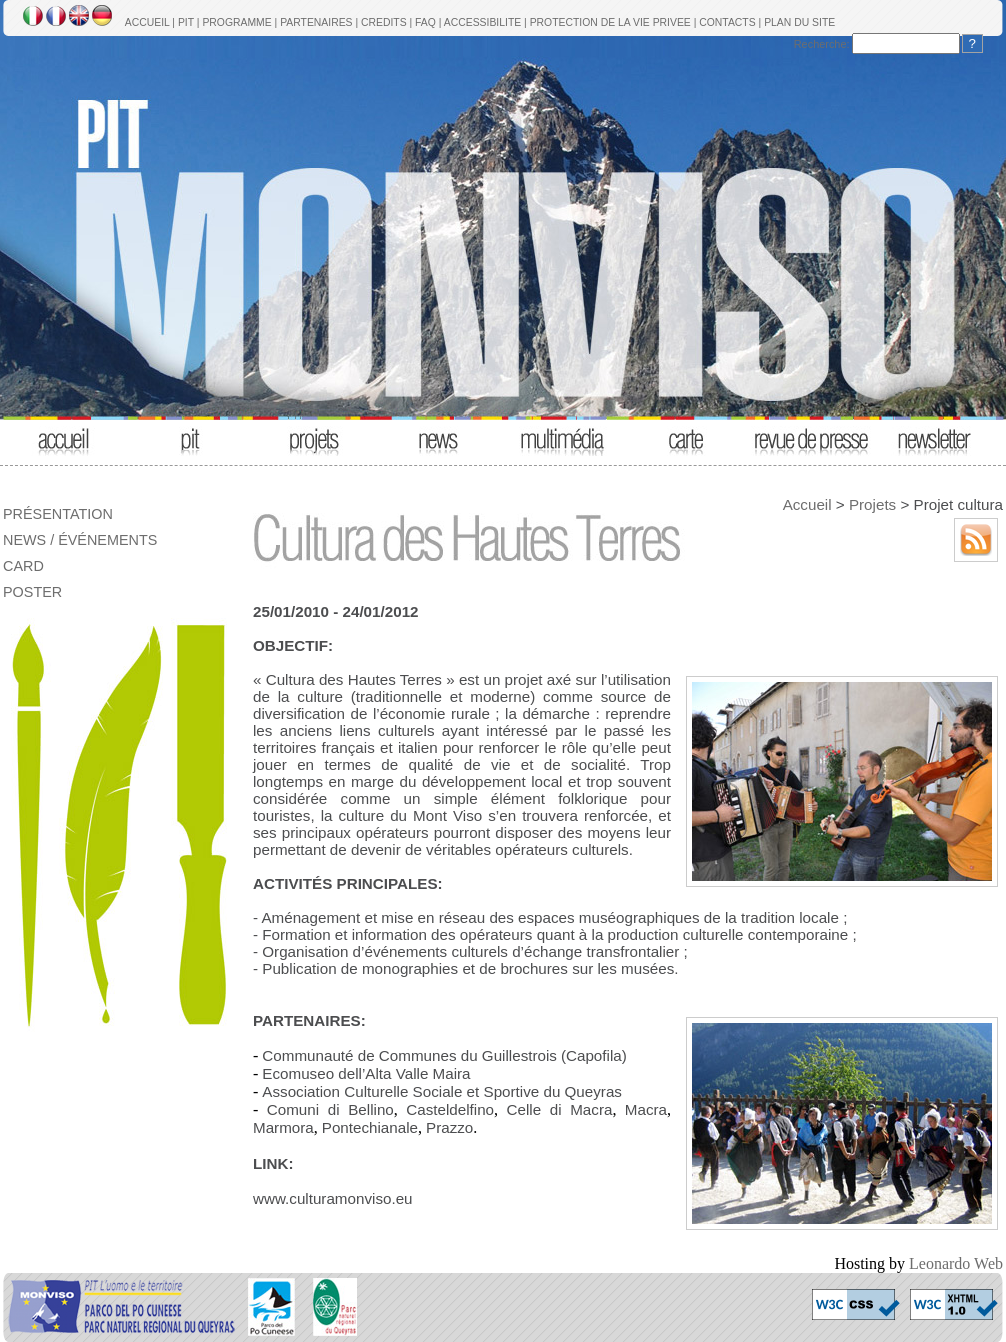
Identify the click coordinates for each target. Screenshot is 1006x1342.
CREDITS (384, 22)
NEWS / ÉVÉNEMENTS (80, 540)
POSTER (32, 592)
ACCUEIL (147, 22)
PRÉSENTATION (58, 514)
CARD (23, 566)
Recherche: (822, 44)
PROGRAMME (236, 22)
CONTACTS (727, 22)
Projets (872, 504)
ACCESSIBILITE (482, 22)
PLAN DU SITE (799, 22)
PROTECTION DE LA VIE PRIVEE (610, 22)
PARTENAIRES (316, 22)
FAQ (425, 22)
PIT (186, 22)
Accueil (807, 504)
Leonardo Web (956, 1263)
